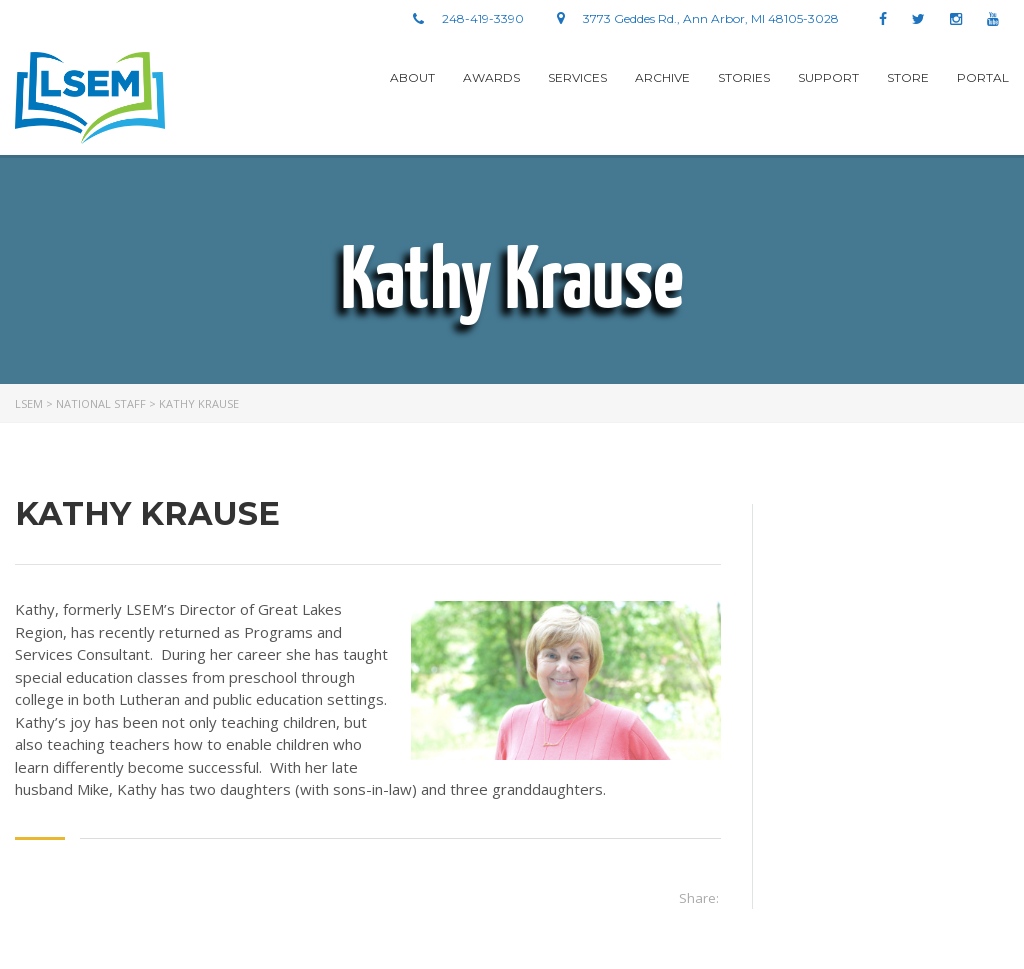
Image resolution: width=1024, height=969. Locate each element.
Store (908, 77)
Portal (983, 77)
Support (828, 77)
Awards (491, 77)
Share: (699, 898)
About (412, 77)
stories (744, 77)
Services (577, 77)
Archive (662, 77)
